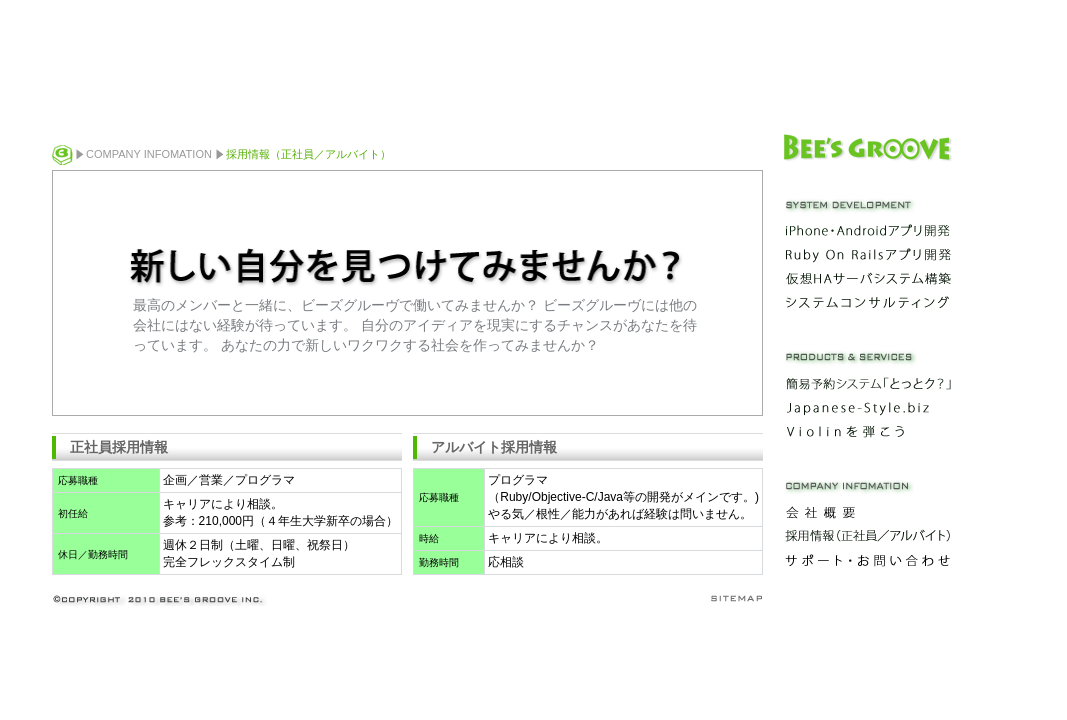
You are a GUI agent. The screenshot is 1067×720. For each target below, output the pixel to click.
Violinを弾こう (868, 431)
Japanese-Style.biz (868, 407)
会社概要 (868, 512)
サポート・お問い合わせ (868, 560)
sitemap (735, 598)
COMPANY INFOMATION (149, 154)
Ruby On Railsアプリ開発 (868, 255)
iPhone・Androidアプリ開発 (868, 231)
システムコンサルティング (868, 303)
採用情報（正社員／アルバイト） (868, 536)
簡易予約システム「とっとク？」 (868, 383)
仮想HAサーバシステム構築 (868, 279)
